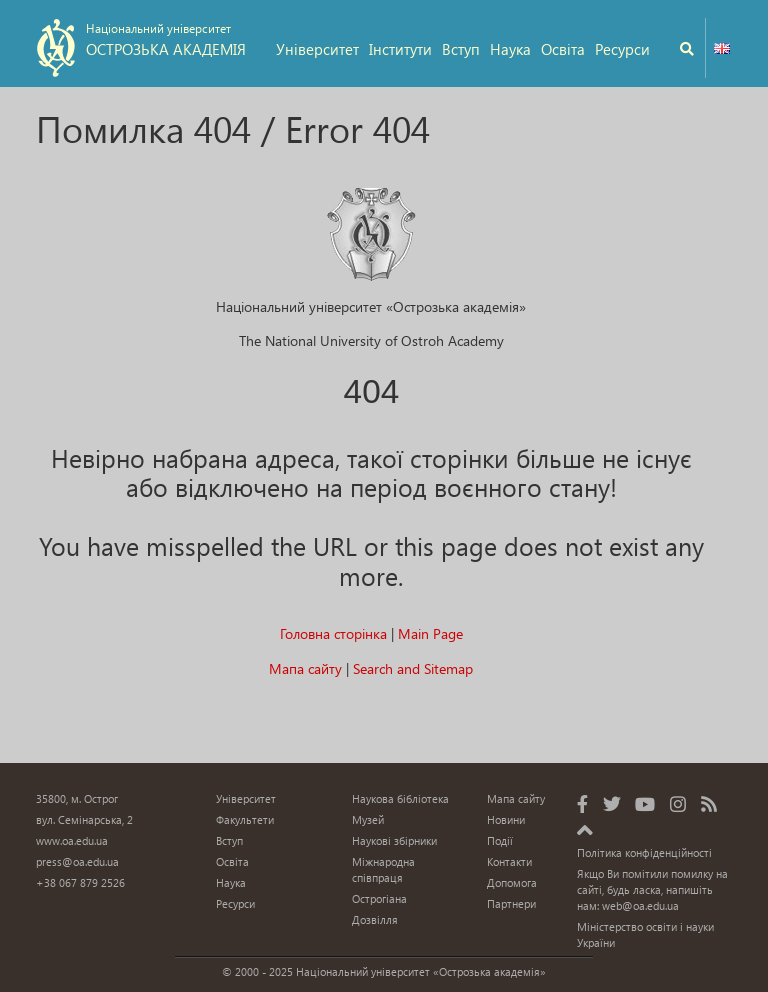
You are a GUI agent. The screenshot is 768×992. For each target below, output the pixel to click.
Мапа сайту (305, 668)
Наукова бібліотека (400, 798)
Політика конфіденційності (644, 852)
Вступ (461, 49)
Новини (506, 819)
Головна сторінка (333, 633)
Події (500, 840)
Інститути (400, 49)
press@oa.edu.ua (77, 861)
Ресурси (622, 49)
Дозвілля (375, 919)
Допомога (512, 882)
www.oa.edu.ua (72, 840)
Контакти (509, 861)
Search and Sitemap (413, 668)
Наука (510, 49)
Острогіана (379, 898)
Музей (368, 819)
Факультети (245, 819)
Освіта (563, 49)
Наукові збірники (394, 840)
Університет (317, 49)
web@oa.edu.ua (640, 905)
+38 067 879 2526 (80, 882)
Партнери (511, 903)
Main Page (430, 633)
